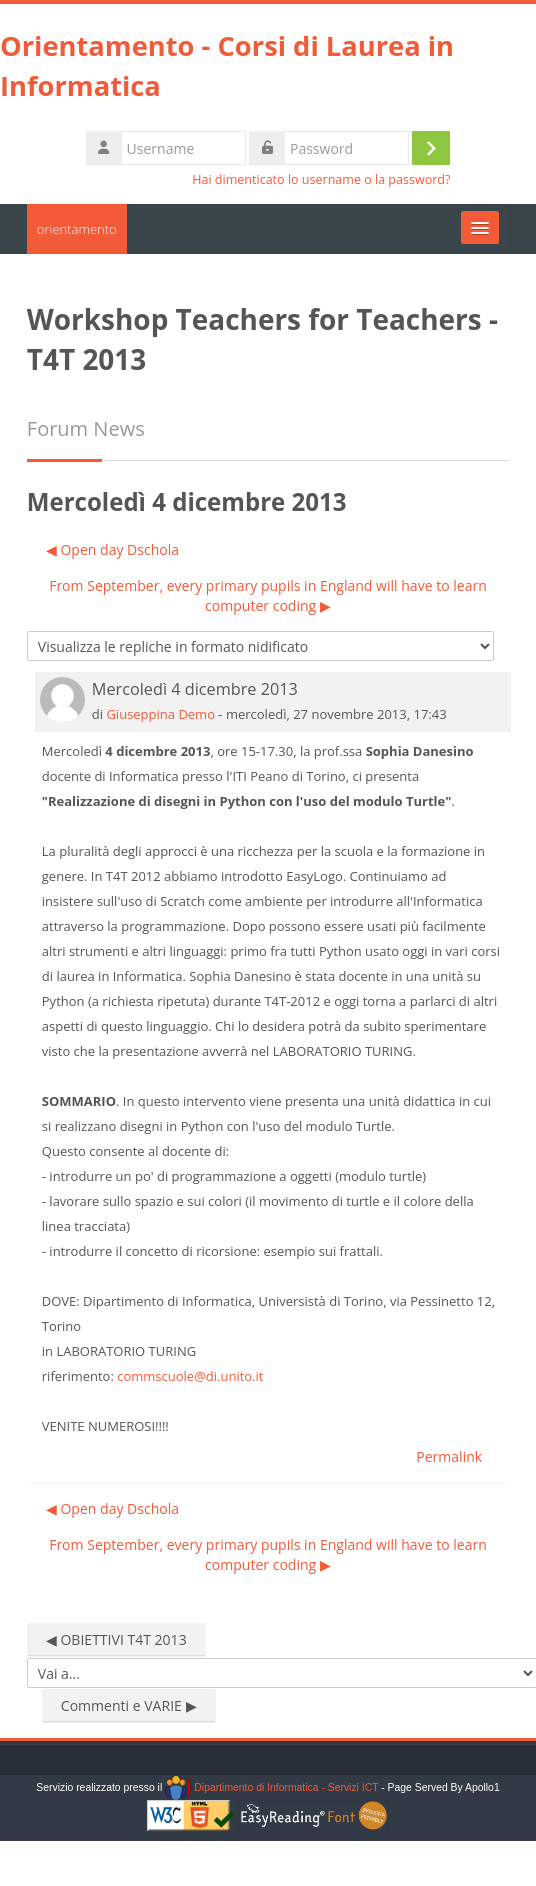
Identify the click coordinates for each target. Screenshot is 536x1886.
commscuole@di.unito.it (190, 1376)
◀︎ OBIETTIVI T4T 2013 (116, 1639)
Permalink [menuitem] (449, 1456)
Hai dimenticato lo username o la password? (321, 179)
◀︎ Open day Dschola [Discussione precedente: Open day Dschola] (112, 549)
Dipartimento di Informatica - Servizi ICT (271, 1787)
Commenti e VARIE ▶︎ (129, 1705)
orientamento (77, 229)
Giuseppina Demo (160, 714)
